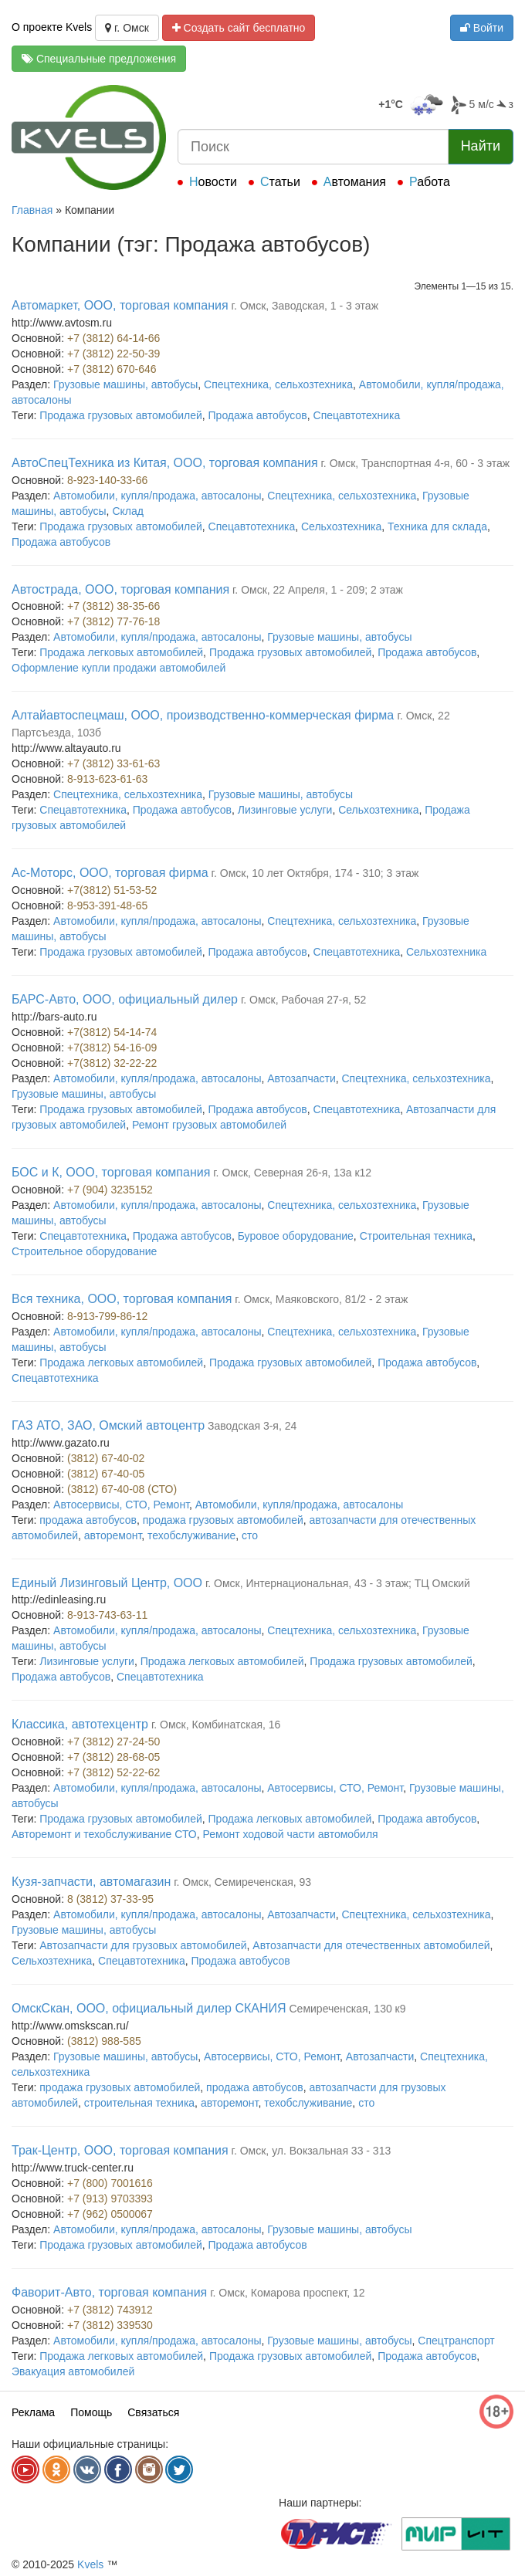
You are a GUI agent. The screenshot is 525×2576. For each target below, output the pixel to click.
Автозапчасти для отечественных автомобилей (370, 1945)
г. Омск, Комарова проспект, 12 (287, 2293)
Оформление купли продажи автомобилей (118, 668)
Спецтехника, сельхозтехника (278, 384)
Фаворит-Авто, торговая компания (109, 2292)
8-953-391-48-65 (107, 905)
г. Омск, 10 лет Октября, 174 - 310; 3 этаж (315, 873)
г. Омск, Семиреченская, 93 (242, 1882)
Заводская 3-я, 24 (252, 1426)
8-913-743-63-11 (107, 1615)
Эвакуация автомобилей (73, 2371)
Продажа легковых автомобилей (121, 652)
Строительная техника (416, 1236)
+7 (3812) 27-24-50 (113, 1741)
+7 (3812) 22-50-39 (113, 353)
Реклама (33, 2412)
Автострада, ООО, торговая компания (120, 589)
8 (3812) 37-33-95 (110, 1899)
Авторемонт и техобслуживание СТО (104, 1834)
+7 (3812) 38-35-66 (113, 606)
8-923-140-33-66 (107, 480)
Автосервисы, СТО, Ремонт (121, 1504)
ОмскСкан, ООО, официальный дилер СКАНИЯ (149, 2008)
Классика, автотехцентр (80, 1724)
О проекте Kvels (52, 27)
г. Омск (127, 28)
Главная (32, 210)
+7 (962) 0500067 (110, 2214)
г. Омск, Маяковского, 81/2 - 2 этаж (321, 1299)
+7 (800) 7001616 (110, 2183)
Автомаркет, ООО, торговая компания (120, 305)
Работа (429, 181)
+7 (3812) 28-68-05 (113, 1757)
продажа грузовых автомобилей (223, 1520)
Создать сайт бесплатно (239, 28)
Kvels (90, 2564)
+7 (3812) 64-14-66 (113, 338)
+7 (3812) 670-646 (112, 369)
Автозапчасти (301, 1078)
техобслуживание (191, 1535)
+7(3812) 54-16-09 (112, 1047)
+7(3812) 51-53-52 (112, 890)
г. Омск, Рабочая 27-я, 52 (303, 1000)
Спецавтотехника (357, 415)
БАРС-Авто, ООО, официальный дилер (125, 999)
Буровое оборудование (296, 1236)
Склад (128, 511)
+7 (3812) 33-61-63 (113, 763)
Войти (481, 28)
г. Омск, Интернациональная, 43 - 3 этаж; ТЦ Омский (337, 1583)
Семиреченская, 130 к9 (348, 2008)
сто (250, 1535)
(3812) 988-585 (104, 2041)
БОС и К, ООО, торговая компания (111, 1172)
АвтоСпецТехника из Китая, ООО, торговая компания (165, 462)
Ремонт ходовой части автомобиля (290, 1834)
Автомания (354, 181)
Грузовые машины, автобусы (125, 384)
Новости (213, 181)
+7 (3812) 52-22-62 (113, 1772)
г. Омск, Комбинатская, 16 (215, 1724)
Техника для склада (437, 526)
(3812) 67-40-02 (105, 1458)
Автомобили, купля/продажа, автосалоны (157, 495)
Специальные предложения (99, 58)
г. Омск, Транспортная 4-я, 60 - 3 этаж (415, 463)
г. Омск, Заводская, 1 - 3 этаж (305, 306)
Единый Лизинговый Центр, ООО (107, 1582)
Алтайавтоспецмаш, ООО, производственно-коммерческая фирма (205, 715)
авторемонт (113, 1535)
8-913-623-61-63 (107, 779)
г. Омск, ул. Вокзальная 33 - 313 (311, 2150)
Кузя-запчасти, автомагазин (91, 1881)
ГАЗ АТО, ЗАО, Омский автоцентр (108, 1425)
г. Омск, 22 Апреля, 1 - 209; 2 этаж (317, 590)
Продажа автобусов (257, 415)
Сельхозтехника (341, 526)
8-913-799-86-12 (107, 1316)
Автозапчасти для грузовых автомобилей (142, 1945)
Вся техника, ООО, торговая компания (122, 1298)
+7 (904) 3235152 (110, 1189)
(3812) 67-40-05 (105, 1473)
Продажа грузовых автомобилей (120, 415)
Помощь (91, 2412)
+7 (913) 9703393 (110, 2198)
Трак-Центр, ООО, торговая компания (120, 2150)
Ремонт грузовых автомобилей (209, 1125)
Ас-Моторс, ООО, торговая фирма (110, 872)
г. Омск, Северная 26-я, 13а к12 (292, 1172)
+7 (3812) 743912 (110, 2310)
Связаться (153, 2412)
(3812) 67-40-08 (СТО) (122, 1489)
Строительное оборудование (84, 1251)
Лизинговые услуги (285, 810)
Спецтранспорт (456, 2340)
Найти (480, 146)
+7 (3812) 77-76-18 (113, 621)
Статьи (280, 181)
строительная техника (139, 2103)
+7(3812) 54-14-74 (112, 1032)
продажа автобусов (88, 1520)
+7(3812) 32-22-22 (112, 1063)
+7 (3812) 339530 (110, 2325)
